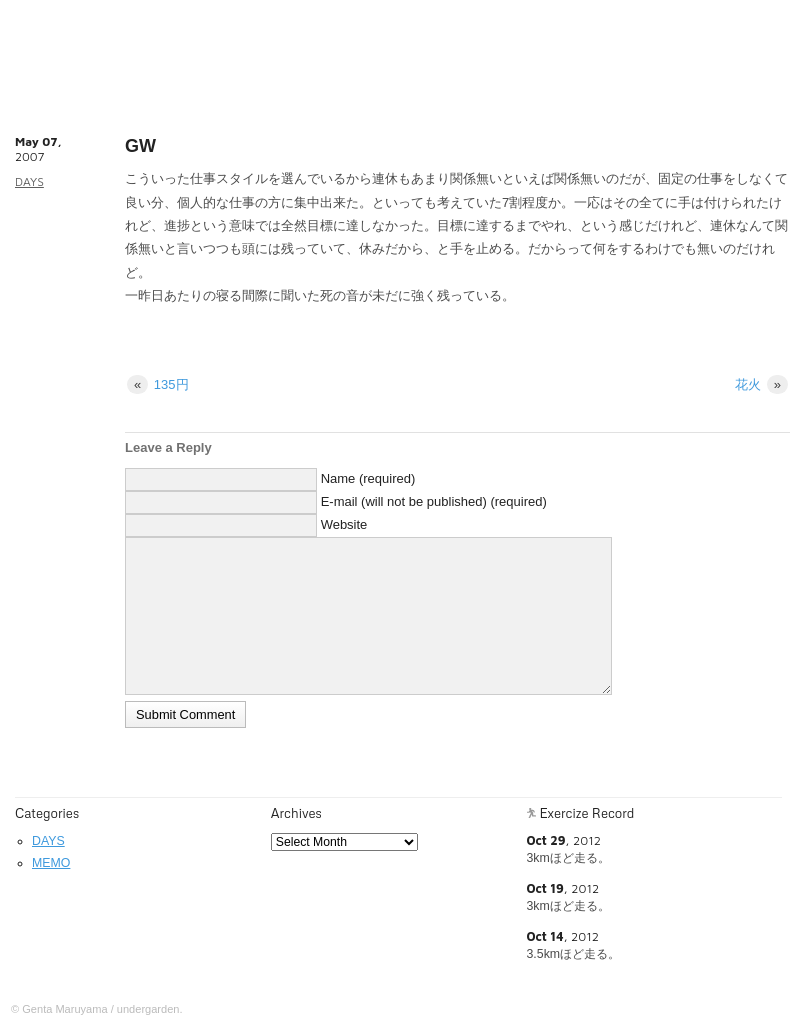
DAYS (29, 181)
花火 (761, 384)
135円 (158, 384)
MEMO (51, 863)
